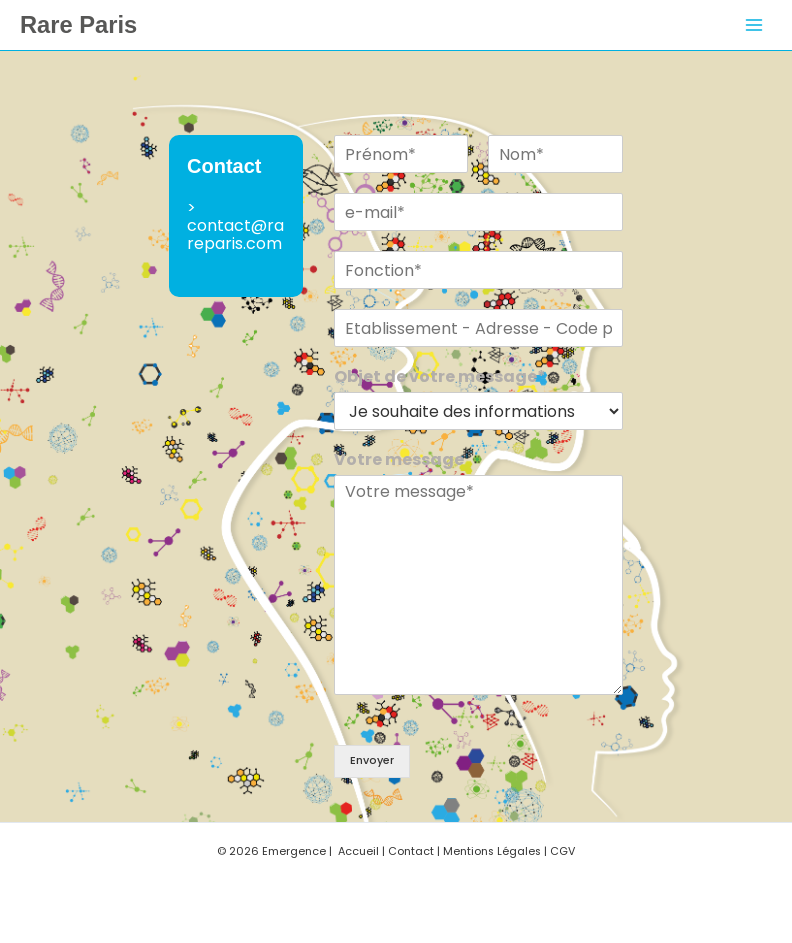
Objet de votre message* (440, 377)
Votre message (399, 460)
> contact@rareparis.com (235, 225)
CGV (562, 851)
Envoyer (372, 760)
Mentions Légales (492, 851)
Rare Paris (78, 25)
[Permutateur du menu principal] (754, 25)
